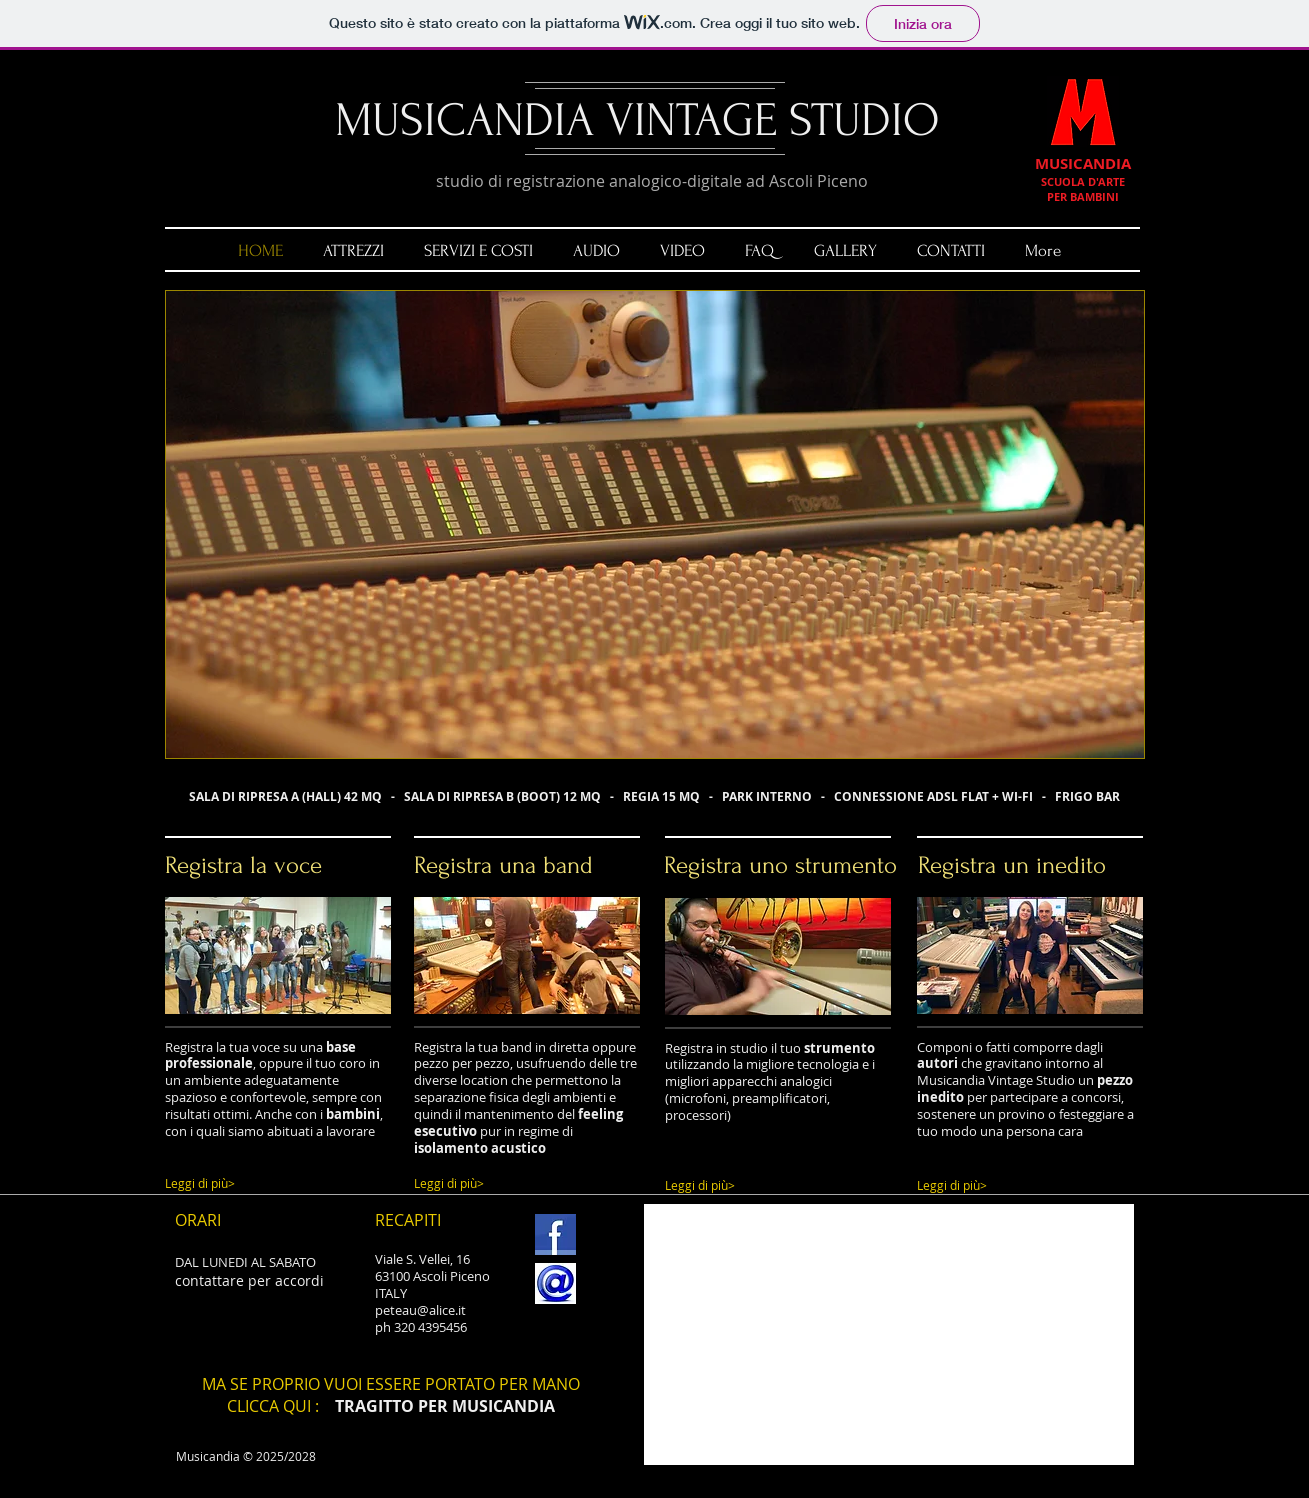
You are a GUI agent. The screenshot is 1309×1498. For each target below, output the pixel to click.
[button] (655, 524)
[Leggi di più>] (268, 1183)
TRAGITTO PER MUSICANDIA (445, 1406)
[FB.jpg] (555, 1234)
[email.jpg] (555, 1283)
